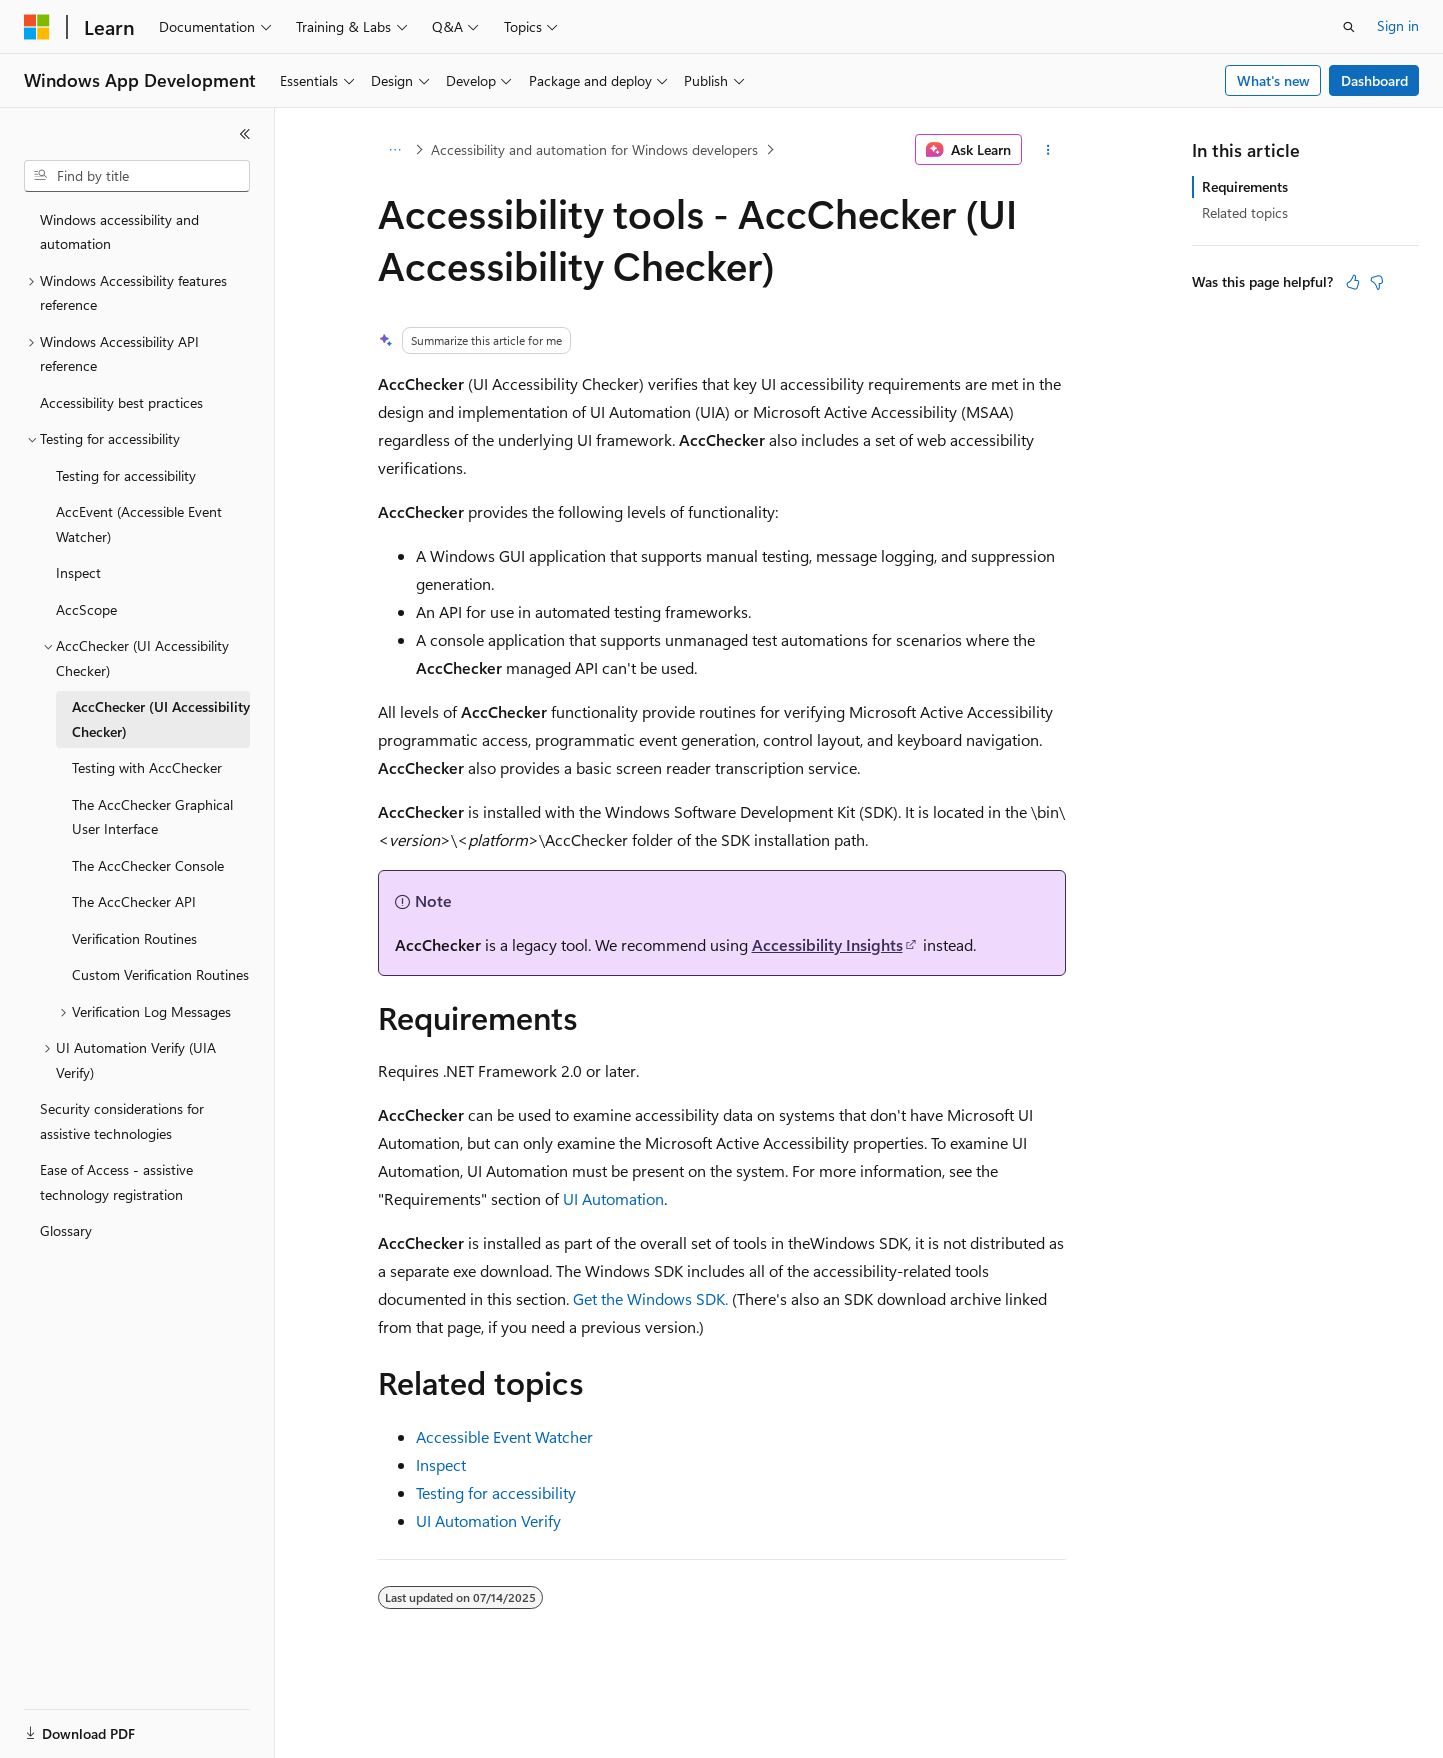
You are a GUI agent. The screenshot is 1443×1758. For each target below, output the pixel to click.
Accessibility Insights (827, 944)
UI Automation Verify (488, 1520)
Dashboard (1374, 80)
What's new (1273, 80)
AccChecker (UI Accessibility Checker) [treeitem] (161, 719)
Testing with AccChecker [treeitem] (147, 767)
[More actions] (1047, 150)
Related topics (1245, 212)
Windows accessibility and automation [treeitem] (119, 232)
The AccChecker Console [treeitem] (148, 865)
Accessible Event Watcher (504, 1436)
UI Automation (613, 1198)
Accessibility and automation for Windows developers (594, 149)
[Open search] (1349, 27)
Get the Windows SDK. (650, 1298)
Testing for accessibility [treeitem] (126, 475)
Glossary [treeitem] (66, 1230)
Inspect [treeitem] (78, 572)
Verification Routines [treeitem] (134, 938)
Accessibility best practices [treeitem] (121, 402)
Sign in (1398, 25)
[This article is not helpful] (1377, 282)
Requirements (1245, 186)
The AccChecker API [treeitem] (134, 901)
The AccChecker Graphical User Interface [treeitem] (152, 817)
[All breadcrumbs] (395, 150)
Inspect (441, 1464)
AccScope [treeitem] (86, 609)
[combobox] (137, 176)
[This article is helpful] (1353, 282)
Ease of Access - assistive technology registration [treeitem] (116, 1182)
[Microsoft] (37, 27)
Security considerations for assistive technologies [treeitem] (122, 1121)
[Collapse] (245, 134)
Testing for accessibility (496, 1492)
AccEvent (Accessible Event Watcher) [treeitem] (139, 524)
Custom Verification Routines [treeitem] (160, 974)
